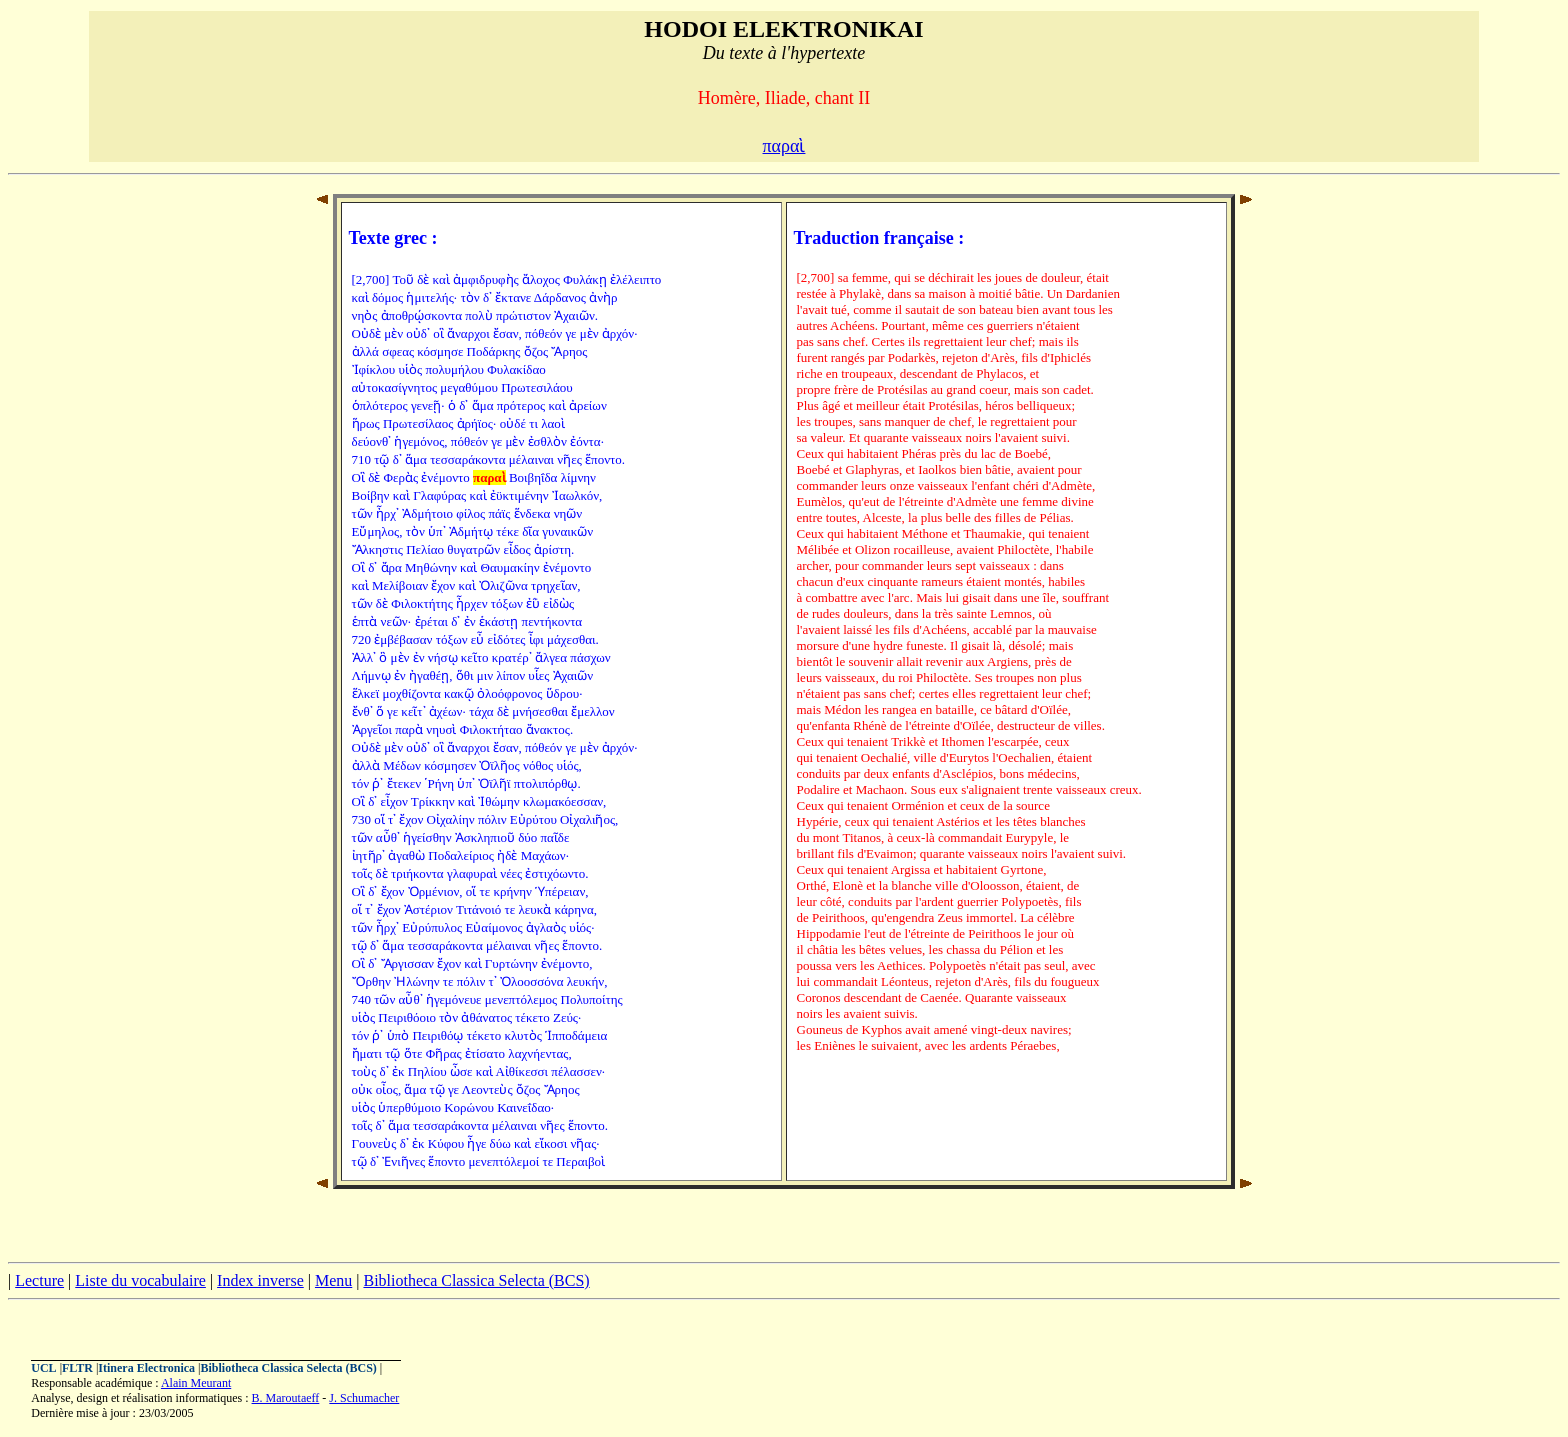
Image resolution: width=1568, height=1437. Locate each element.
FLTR (77, 1368)
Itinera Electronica (146, 1368)
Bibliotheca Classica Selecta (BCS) (476, 1280)
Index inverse (260, 1280)
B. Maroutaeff (286, 1398)
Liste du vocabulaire (140, 1280)
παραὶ (784, 146)
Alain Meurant (196, 1383)
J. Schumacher (364, 1398)
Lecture (39, 1280)
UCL (43, 1368)
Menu (333, 1280)
